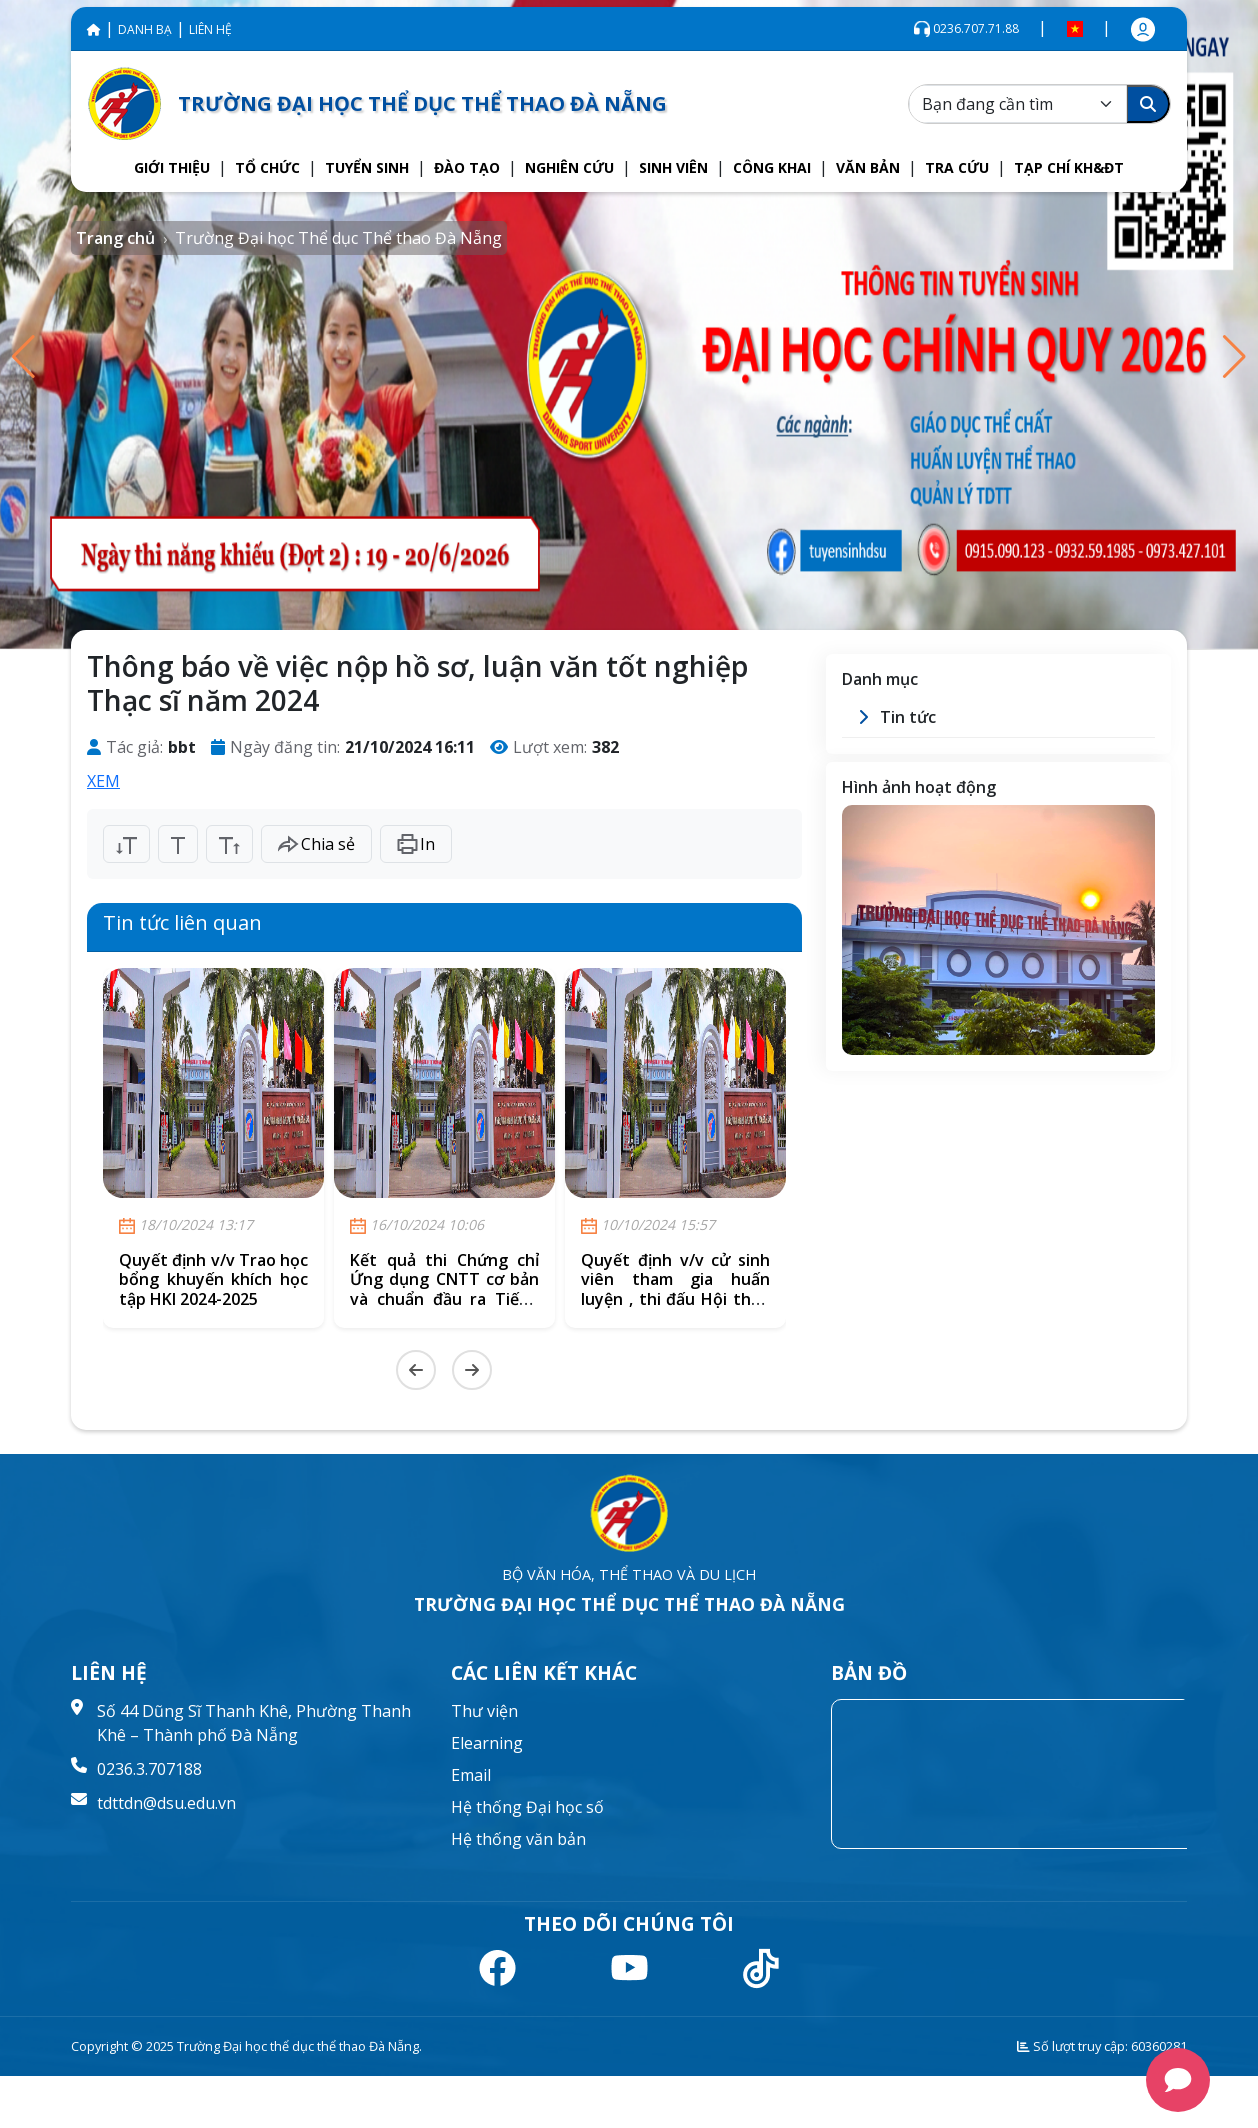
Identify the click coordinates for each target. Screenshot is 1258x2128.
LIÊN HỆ (210, 29)
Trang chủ (115, 238)
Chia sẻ (316, 844)
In (416, 844)
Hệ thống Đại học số (527, 1807)
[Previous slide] (416, 1370)
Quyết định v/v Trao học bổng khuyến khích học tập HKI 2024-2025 (213, 1279)
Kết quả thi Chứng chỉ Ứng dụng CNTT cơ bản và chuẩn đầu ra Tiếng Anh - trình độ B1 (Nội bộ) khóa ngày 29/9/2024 (444, 1298)
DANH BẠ (145, 29)
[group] (629, 325)
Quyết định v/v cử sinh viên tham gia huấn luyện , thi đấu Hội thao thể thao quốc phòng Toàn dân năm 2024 (675, 1298)
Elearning (487, 1743)
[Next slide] (472, 1370)
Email (471, 1775)
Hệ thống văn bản (518, 1839)
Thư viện (484, 1711)
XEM (103, 781)
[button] (172, 167)
